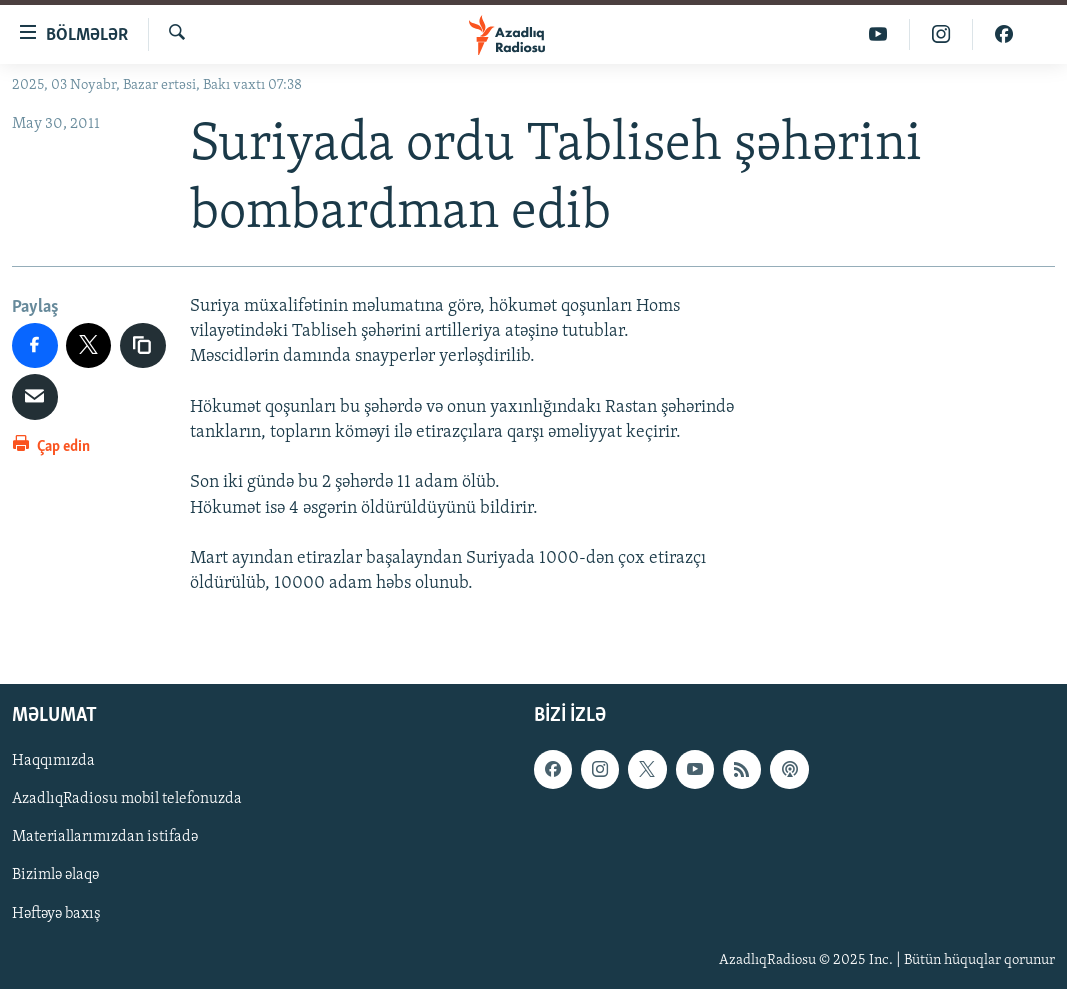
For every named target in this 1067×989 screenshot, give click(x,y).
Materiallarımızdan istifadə (105, 838)
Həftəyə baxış (56, 914)
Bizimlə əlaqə (55, 876)
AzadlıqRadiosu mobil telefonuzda (127, 800)
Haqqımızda (53, 762)
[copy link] (143, 346)
